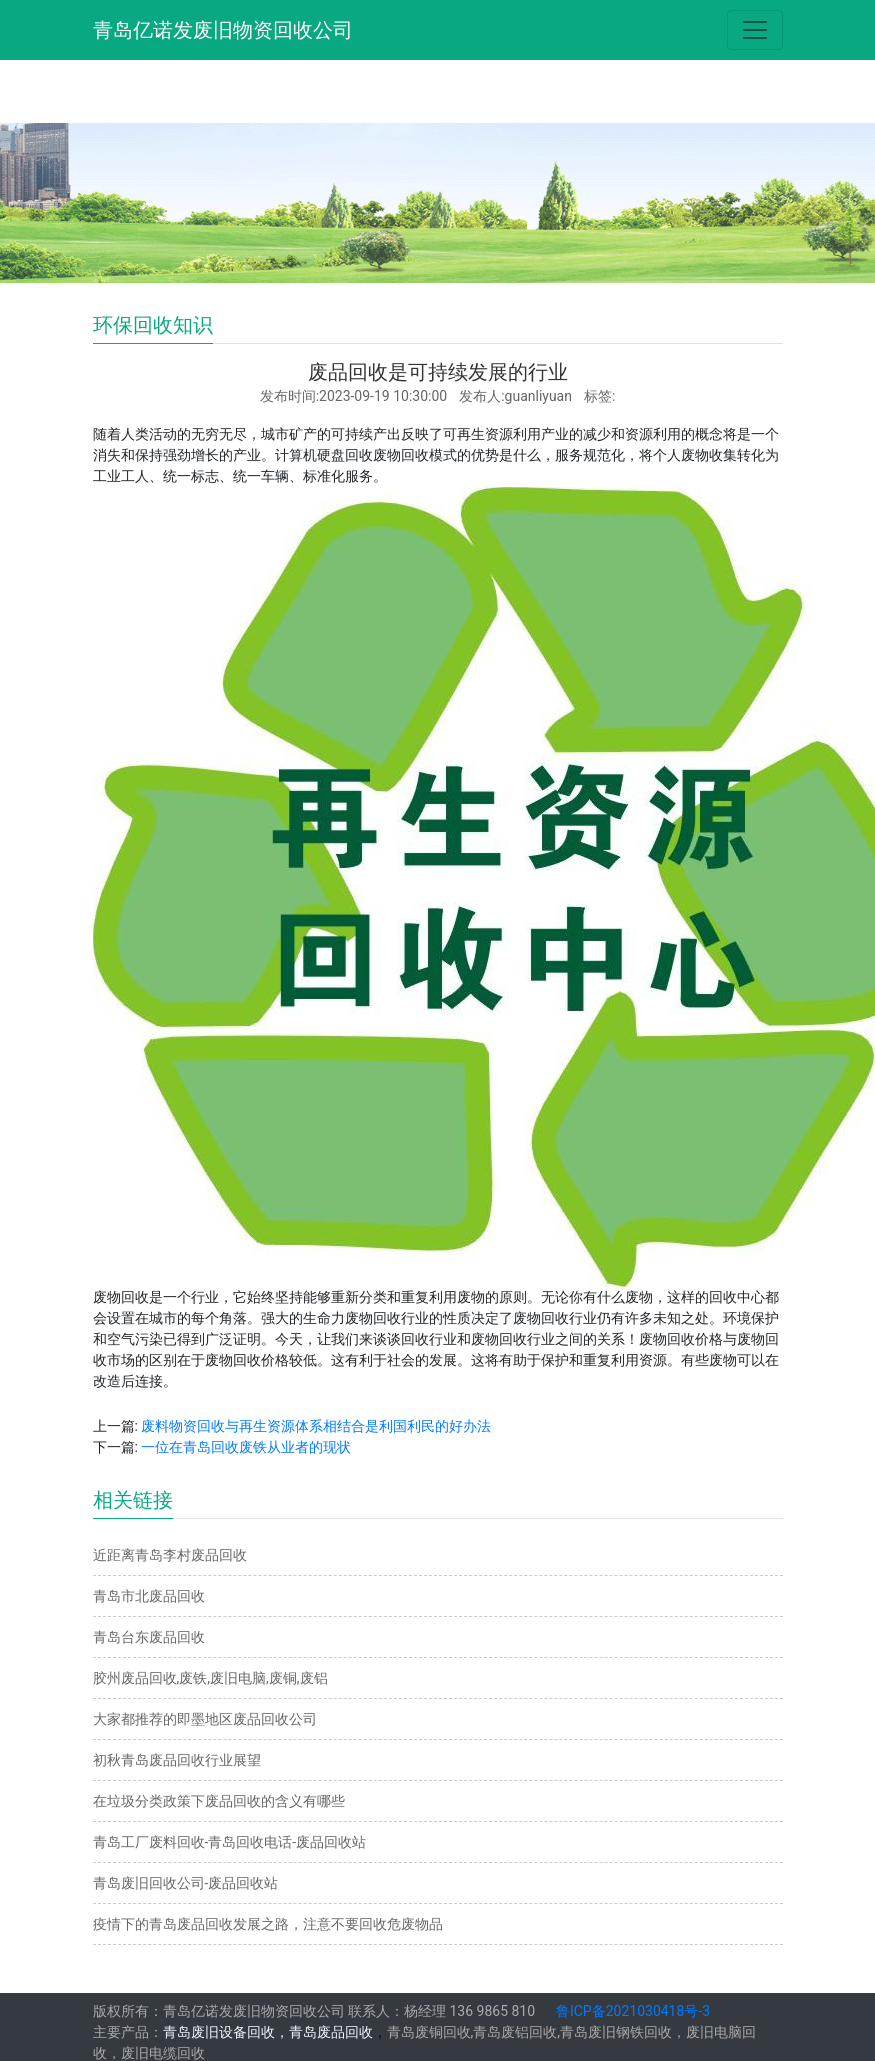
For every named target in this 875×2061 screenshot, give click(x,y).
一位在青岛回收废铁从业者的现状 (246, 1447)
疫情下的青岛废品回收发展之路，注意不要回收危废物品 (268, 1924)
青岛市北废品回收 (149, 1596)
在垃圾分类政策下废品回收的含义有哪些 (219, 1801)
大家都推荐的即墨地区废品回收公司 (205, 1719)
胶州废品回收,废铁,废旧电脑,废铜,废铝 (210, 1678)
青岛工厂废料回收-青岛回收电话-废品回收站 (230, 1842)
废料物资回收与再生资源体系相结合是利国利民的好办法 (316, 1426)
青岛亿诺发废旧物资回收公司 (223, 30)
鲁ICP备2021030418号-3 (633, 2011)
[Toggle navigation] (755, 30)
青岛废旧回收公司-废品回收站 (186, 1883)
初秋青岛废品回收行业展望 (177, 1760)
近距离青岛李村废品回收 (170, 1555)
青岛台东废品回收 (149, 1637)
